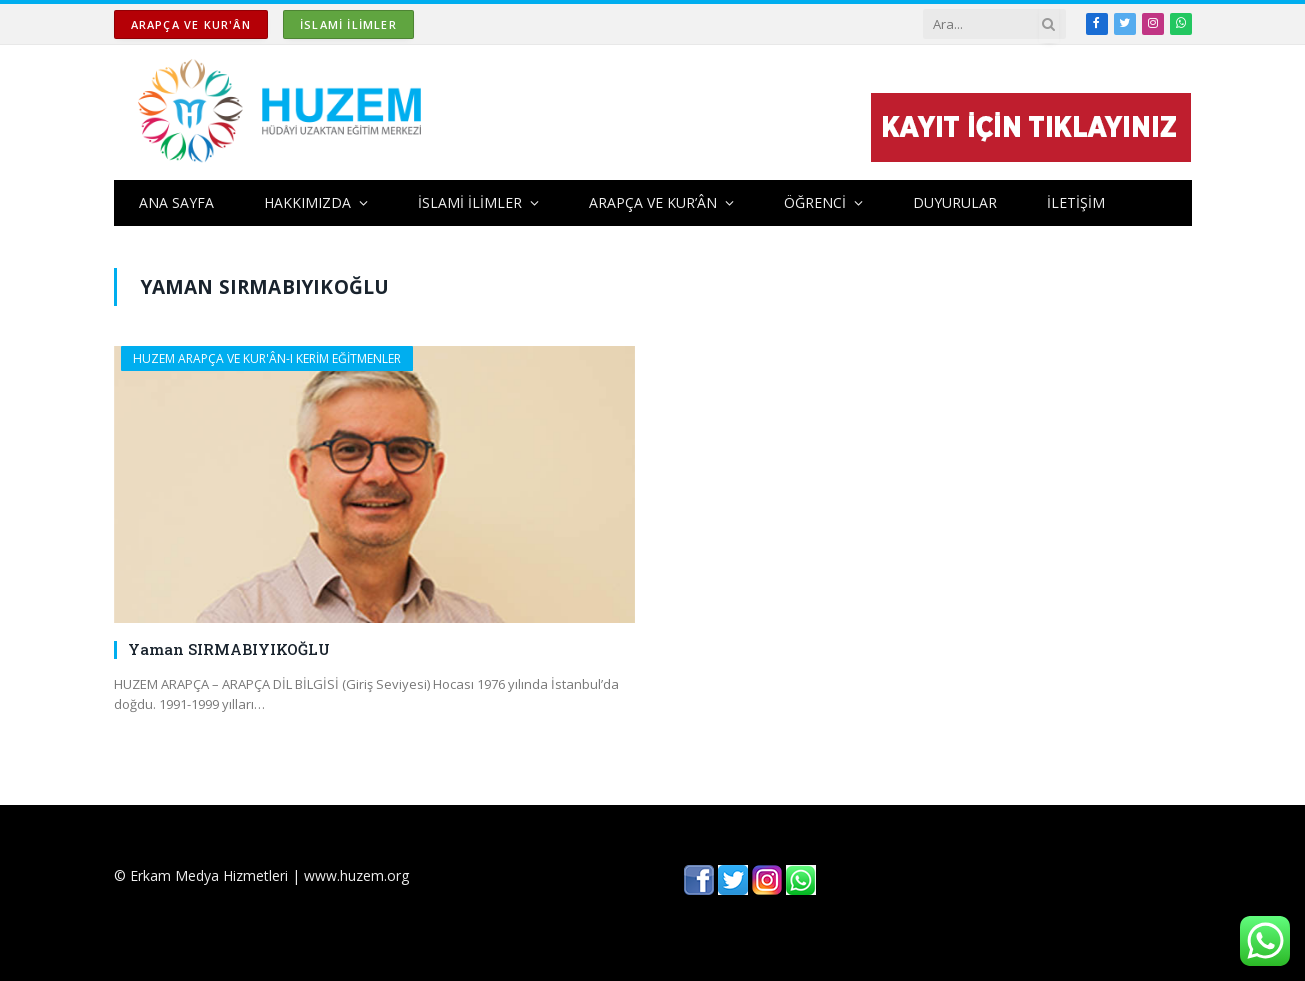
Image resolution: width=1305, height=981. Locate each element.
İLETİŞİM (1076, 202)
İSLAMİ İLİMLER (348, 24)
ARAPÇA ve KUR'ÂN (191, 24)
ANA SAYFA (176, 202)
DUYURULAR (955, 202)
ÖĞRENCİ (815, 202)
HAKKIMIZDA (307, 202)
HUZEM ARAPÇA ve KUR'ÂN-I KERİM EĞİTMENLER (267, 358)
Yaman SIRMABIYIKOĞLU (229, 649)
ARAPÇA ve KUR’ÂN (653, 202)
